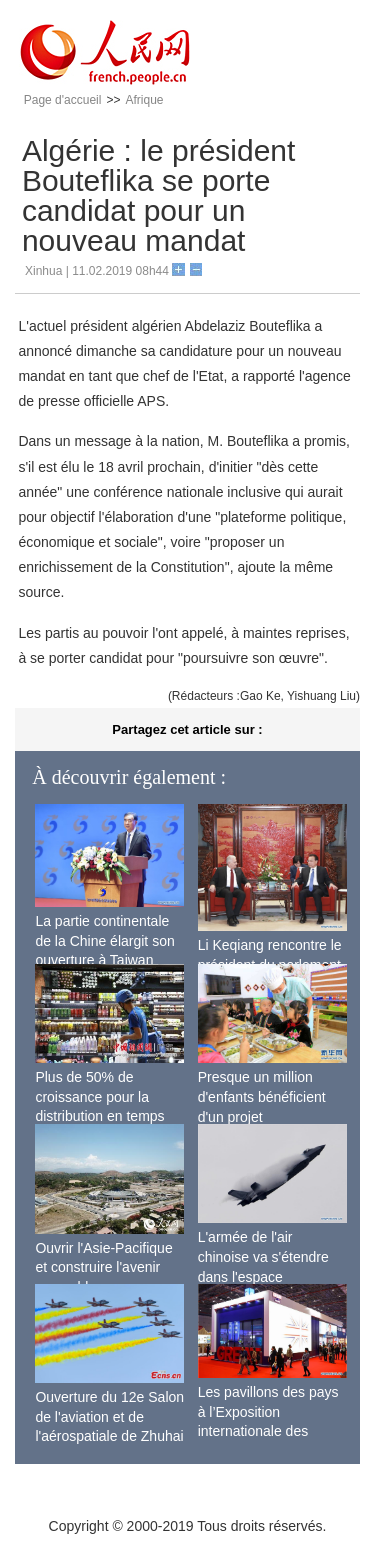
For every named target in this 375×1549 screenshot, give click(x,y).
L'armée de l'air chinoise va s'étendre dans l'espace (263, 1256)
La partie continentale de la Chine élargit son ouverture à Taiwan (104, 940)
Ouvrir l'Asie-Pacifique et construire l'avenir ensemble (103, 1267)
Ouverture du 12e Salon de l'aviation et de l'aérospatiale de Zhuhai (109, 1416)
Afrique (144, 100)
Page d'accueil (63, 100)
